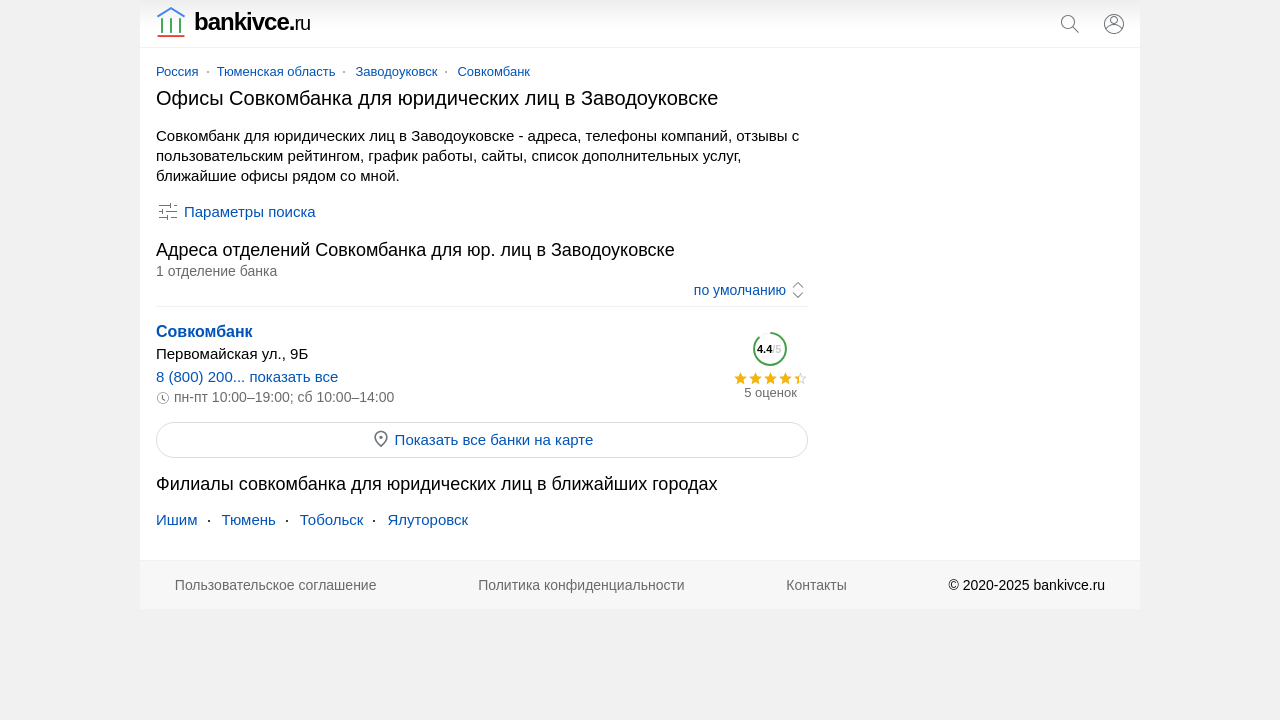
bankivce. (233, 21)
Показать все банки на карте (482, 439)
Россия (177, 71)
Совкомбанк (493, 71)
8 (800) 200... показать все (247, 376)
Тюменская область (276, 71)
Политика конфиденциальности (581, 585)
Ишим (177, 519)
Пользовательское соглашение (276, 585)
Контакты (816, 585)
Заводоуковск (396, 71)
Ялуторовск (427, 519)
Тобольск (332, 519)
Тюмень (249, 519)
